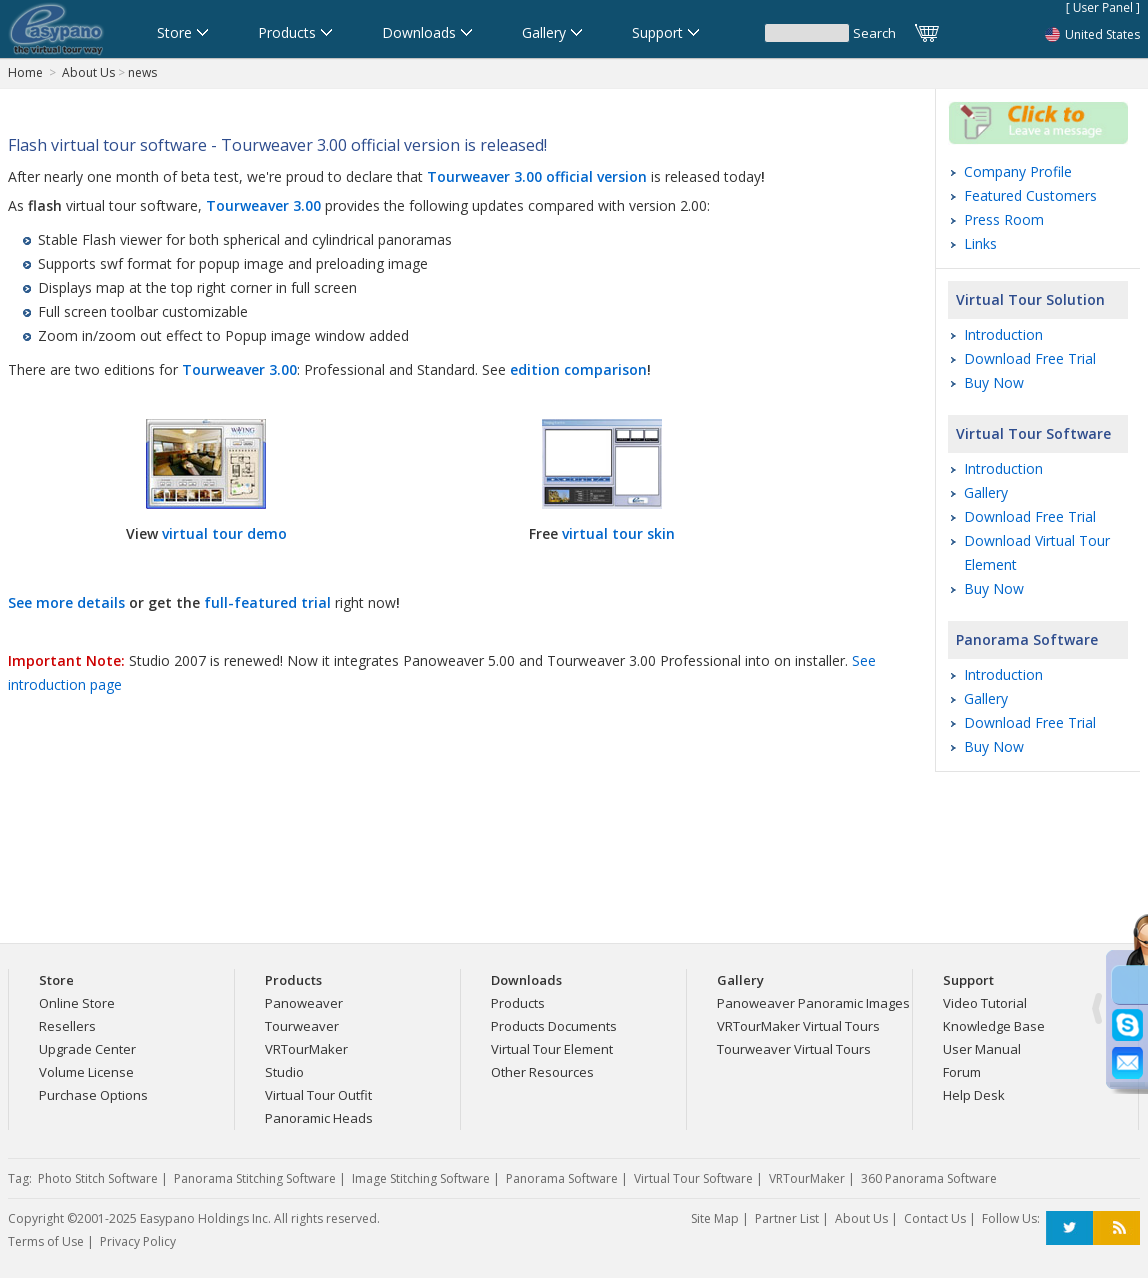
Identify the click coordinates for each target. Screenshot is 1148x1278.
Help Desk (974, 1095)
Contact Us (935, 1218)
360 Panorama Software (929, 1178)
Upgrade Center (87, 1049)
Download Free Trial (1030, 358)
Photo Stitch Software (98, 1178)
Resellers (67, 1026)
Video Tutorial (985, 1003)
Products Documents (554, 1026)
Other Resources (542, 1072)
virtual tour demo (224, 533)
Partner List (787, 1218)
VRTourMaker (306, 1049)
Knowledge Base (994, 1026)
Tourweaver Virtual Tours (794, 1049)
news (142, 72)
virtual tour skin (618, 533)
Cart (928, 33)
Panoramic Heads (319, 1118)
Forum (962, 1072)
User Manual (982, 1049)
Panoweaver (304, 1003)
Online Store (77, 1003)
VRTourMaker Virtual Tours (798, 1026)
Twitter (1069, 1228)
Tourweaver (302, 1026)
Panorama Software (1027, 639)
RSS (1116, 1228)
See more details (66, 602)
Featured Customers (1030, 195)
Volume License (86, 1072)
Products (518, 1003)
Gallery (986, 492)
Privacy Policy (138, 1241)
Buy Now (994, 382)
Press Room (1004, 219)
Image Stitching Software (421, 1178)
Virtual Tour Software (1033, 433)
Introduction (1003, 334)
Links (980, 243)
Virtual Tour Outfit (318, 1095)
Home (25, 72)
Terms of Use (46, 1241)
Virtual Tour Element (552, 1049)
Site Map (715, 1218)
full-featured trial (267, 602)
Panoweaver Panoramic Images (813, 1003)
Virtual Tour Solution (1030, 299)
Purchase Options (93, 1095)
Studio (284, 1072)
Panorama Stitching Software (255, 1178)
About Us (88, 72)
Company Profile (1018, 171)
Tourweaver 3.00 (239, 369)
